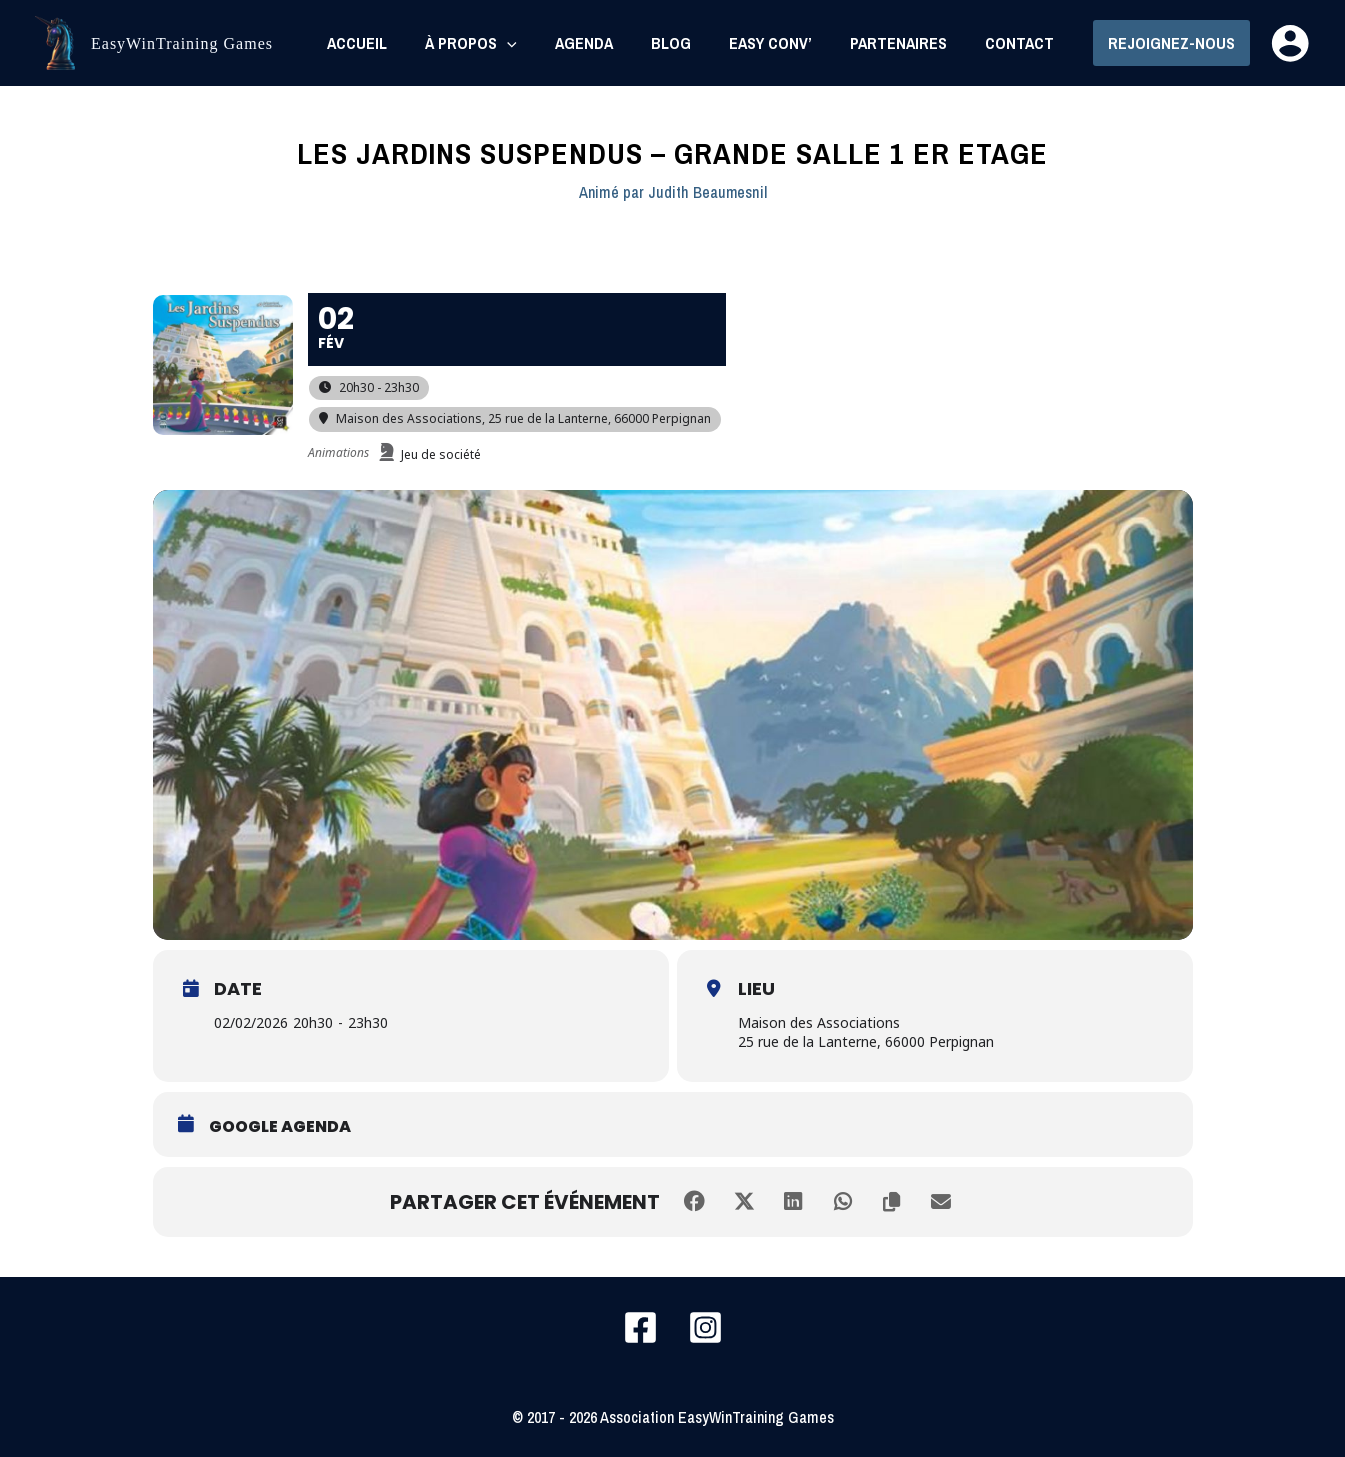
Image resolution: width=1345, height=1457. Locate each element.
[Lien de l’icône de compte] (1290, 43)
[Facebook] (640, 1327)
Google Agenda (280, 1127)
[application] (540, 43)
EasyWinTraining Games (182, 43)
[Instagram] (705, 1327)
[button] (1171, 43)
